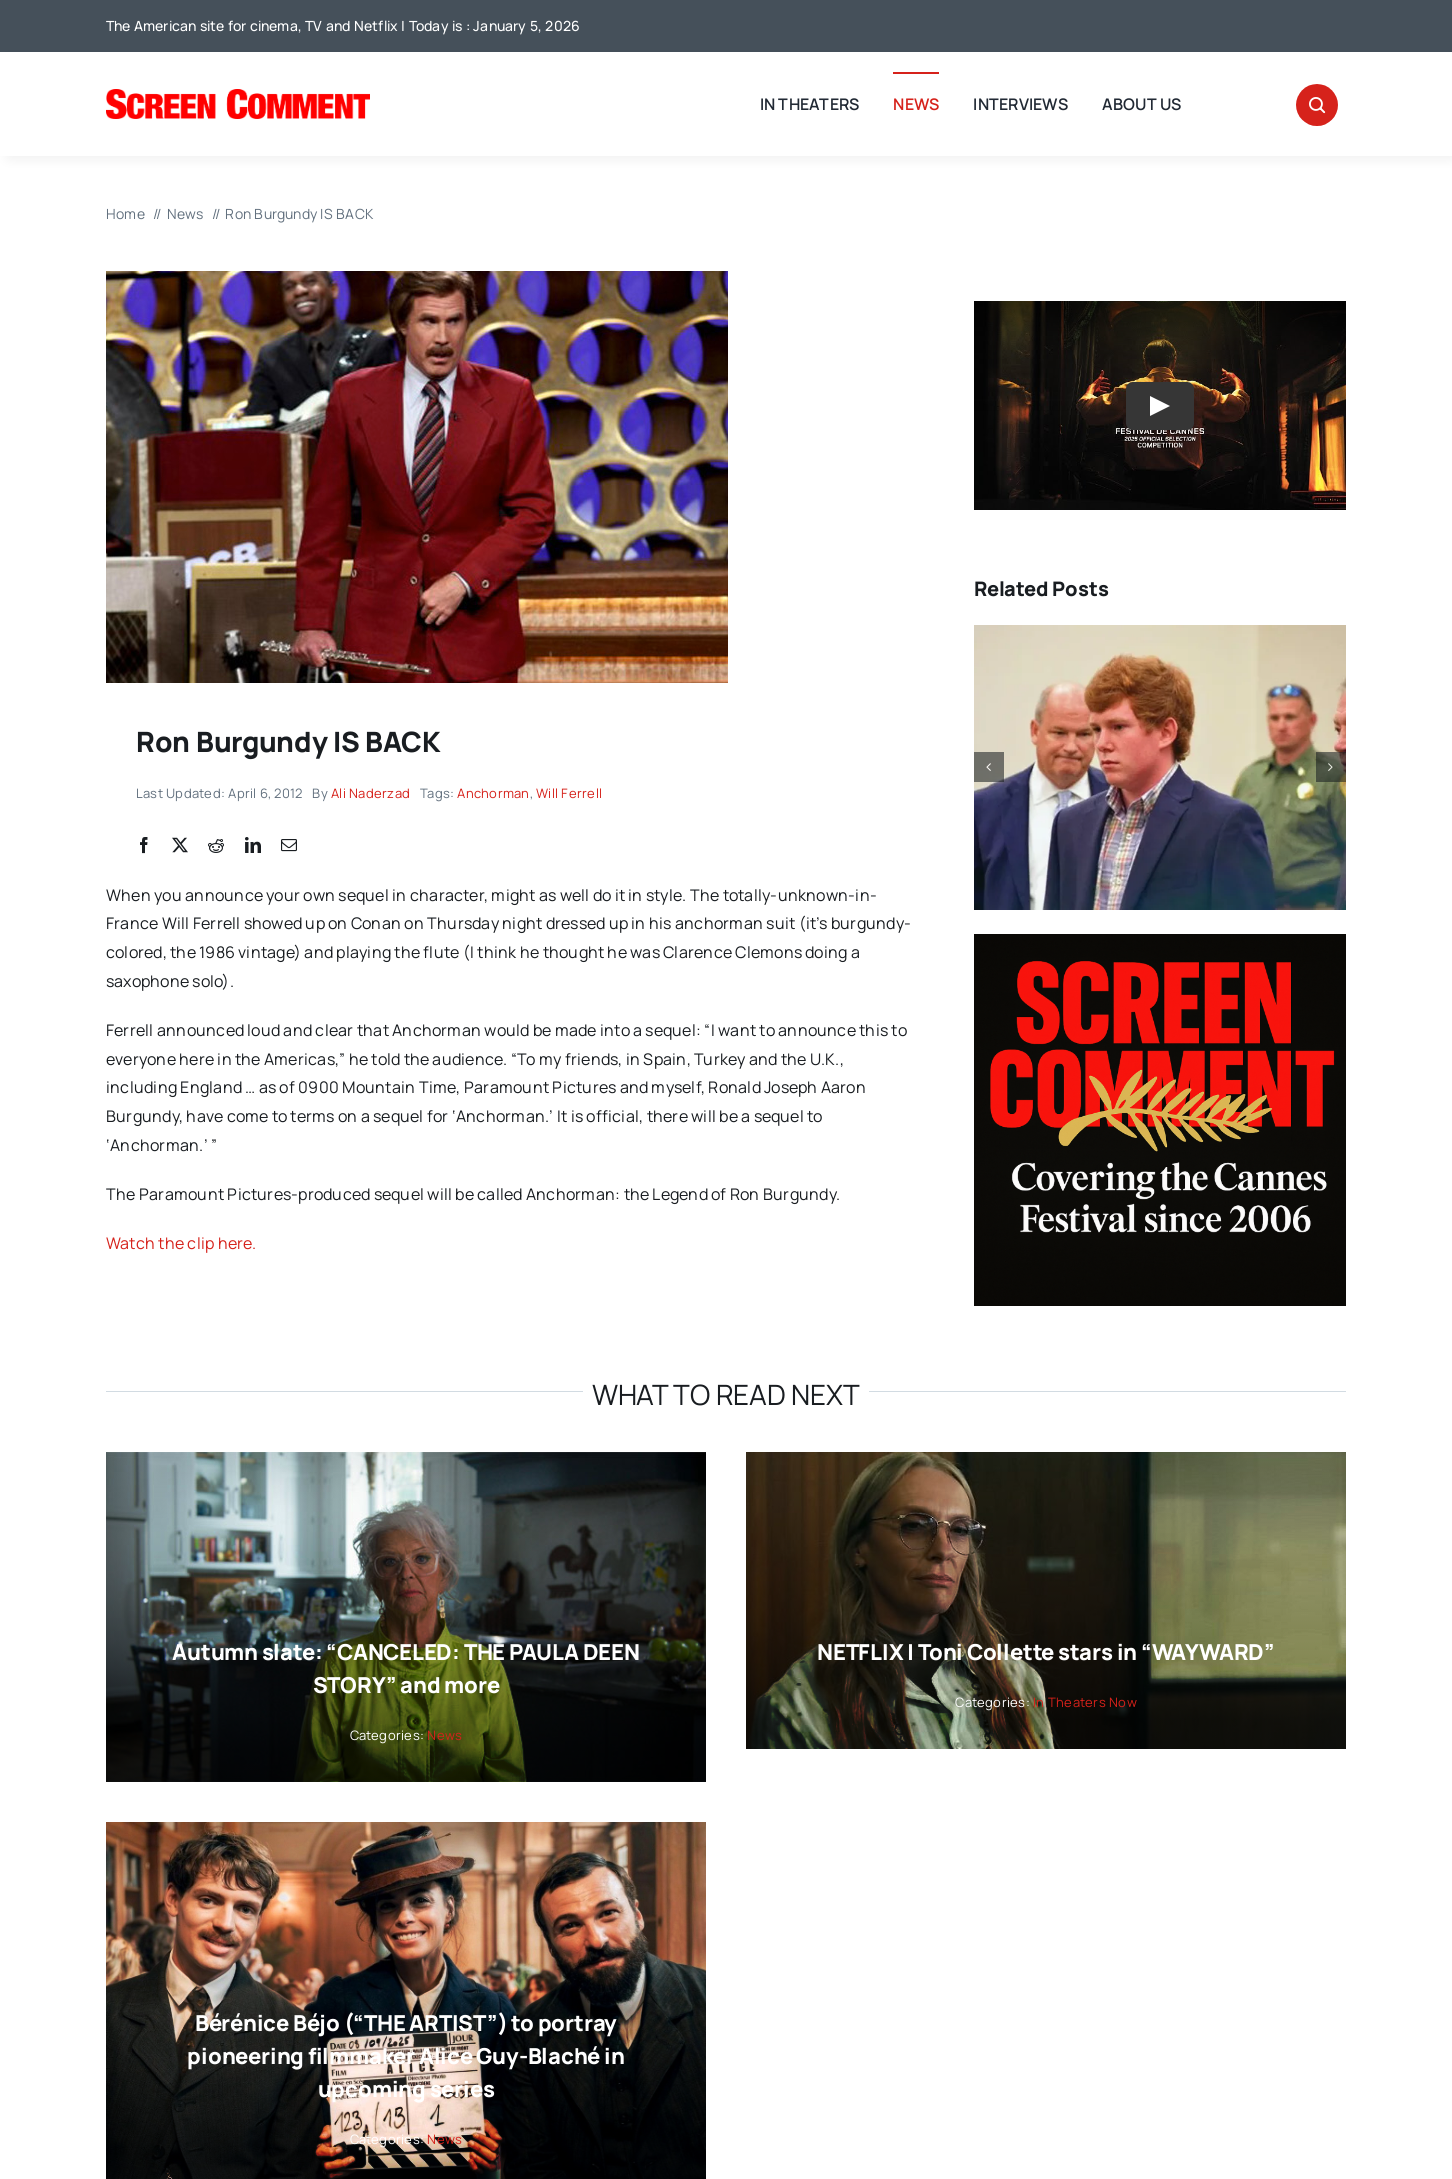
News (444, 1735)
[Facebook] (144, 846)
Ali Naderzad (370, 793)
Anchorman (493, 793)
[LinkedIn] (253, 846)
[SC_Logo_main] (238, 97)
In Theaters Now (1085, 1702)
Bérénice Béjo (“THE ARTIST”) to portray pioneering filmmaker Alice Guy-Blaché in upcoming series (405, 2056)
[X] (180, 846)
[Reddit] (216, 846)
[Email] (289, 846)
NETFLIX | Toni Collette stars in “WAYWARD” (1046, 1652)
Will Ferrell (569, 793)
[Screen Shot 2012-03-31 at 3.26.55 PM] (417, 279)
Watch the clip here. (181, 1243)
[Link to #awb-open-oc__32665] (1317, 105)
